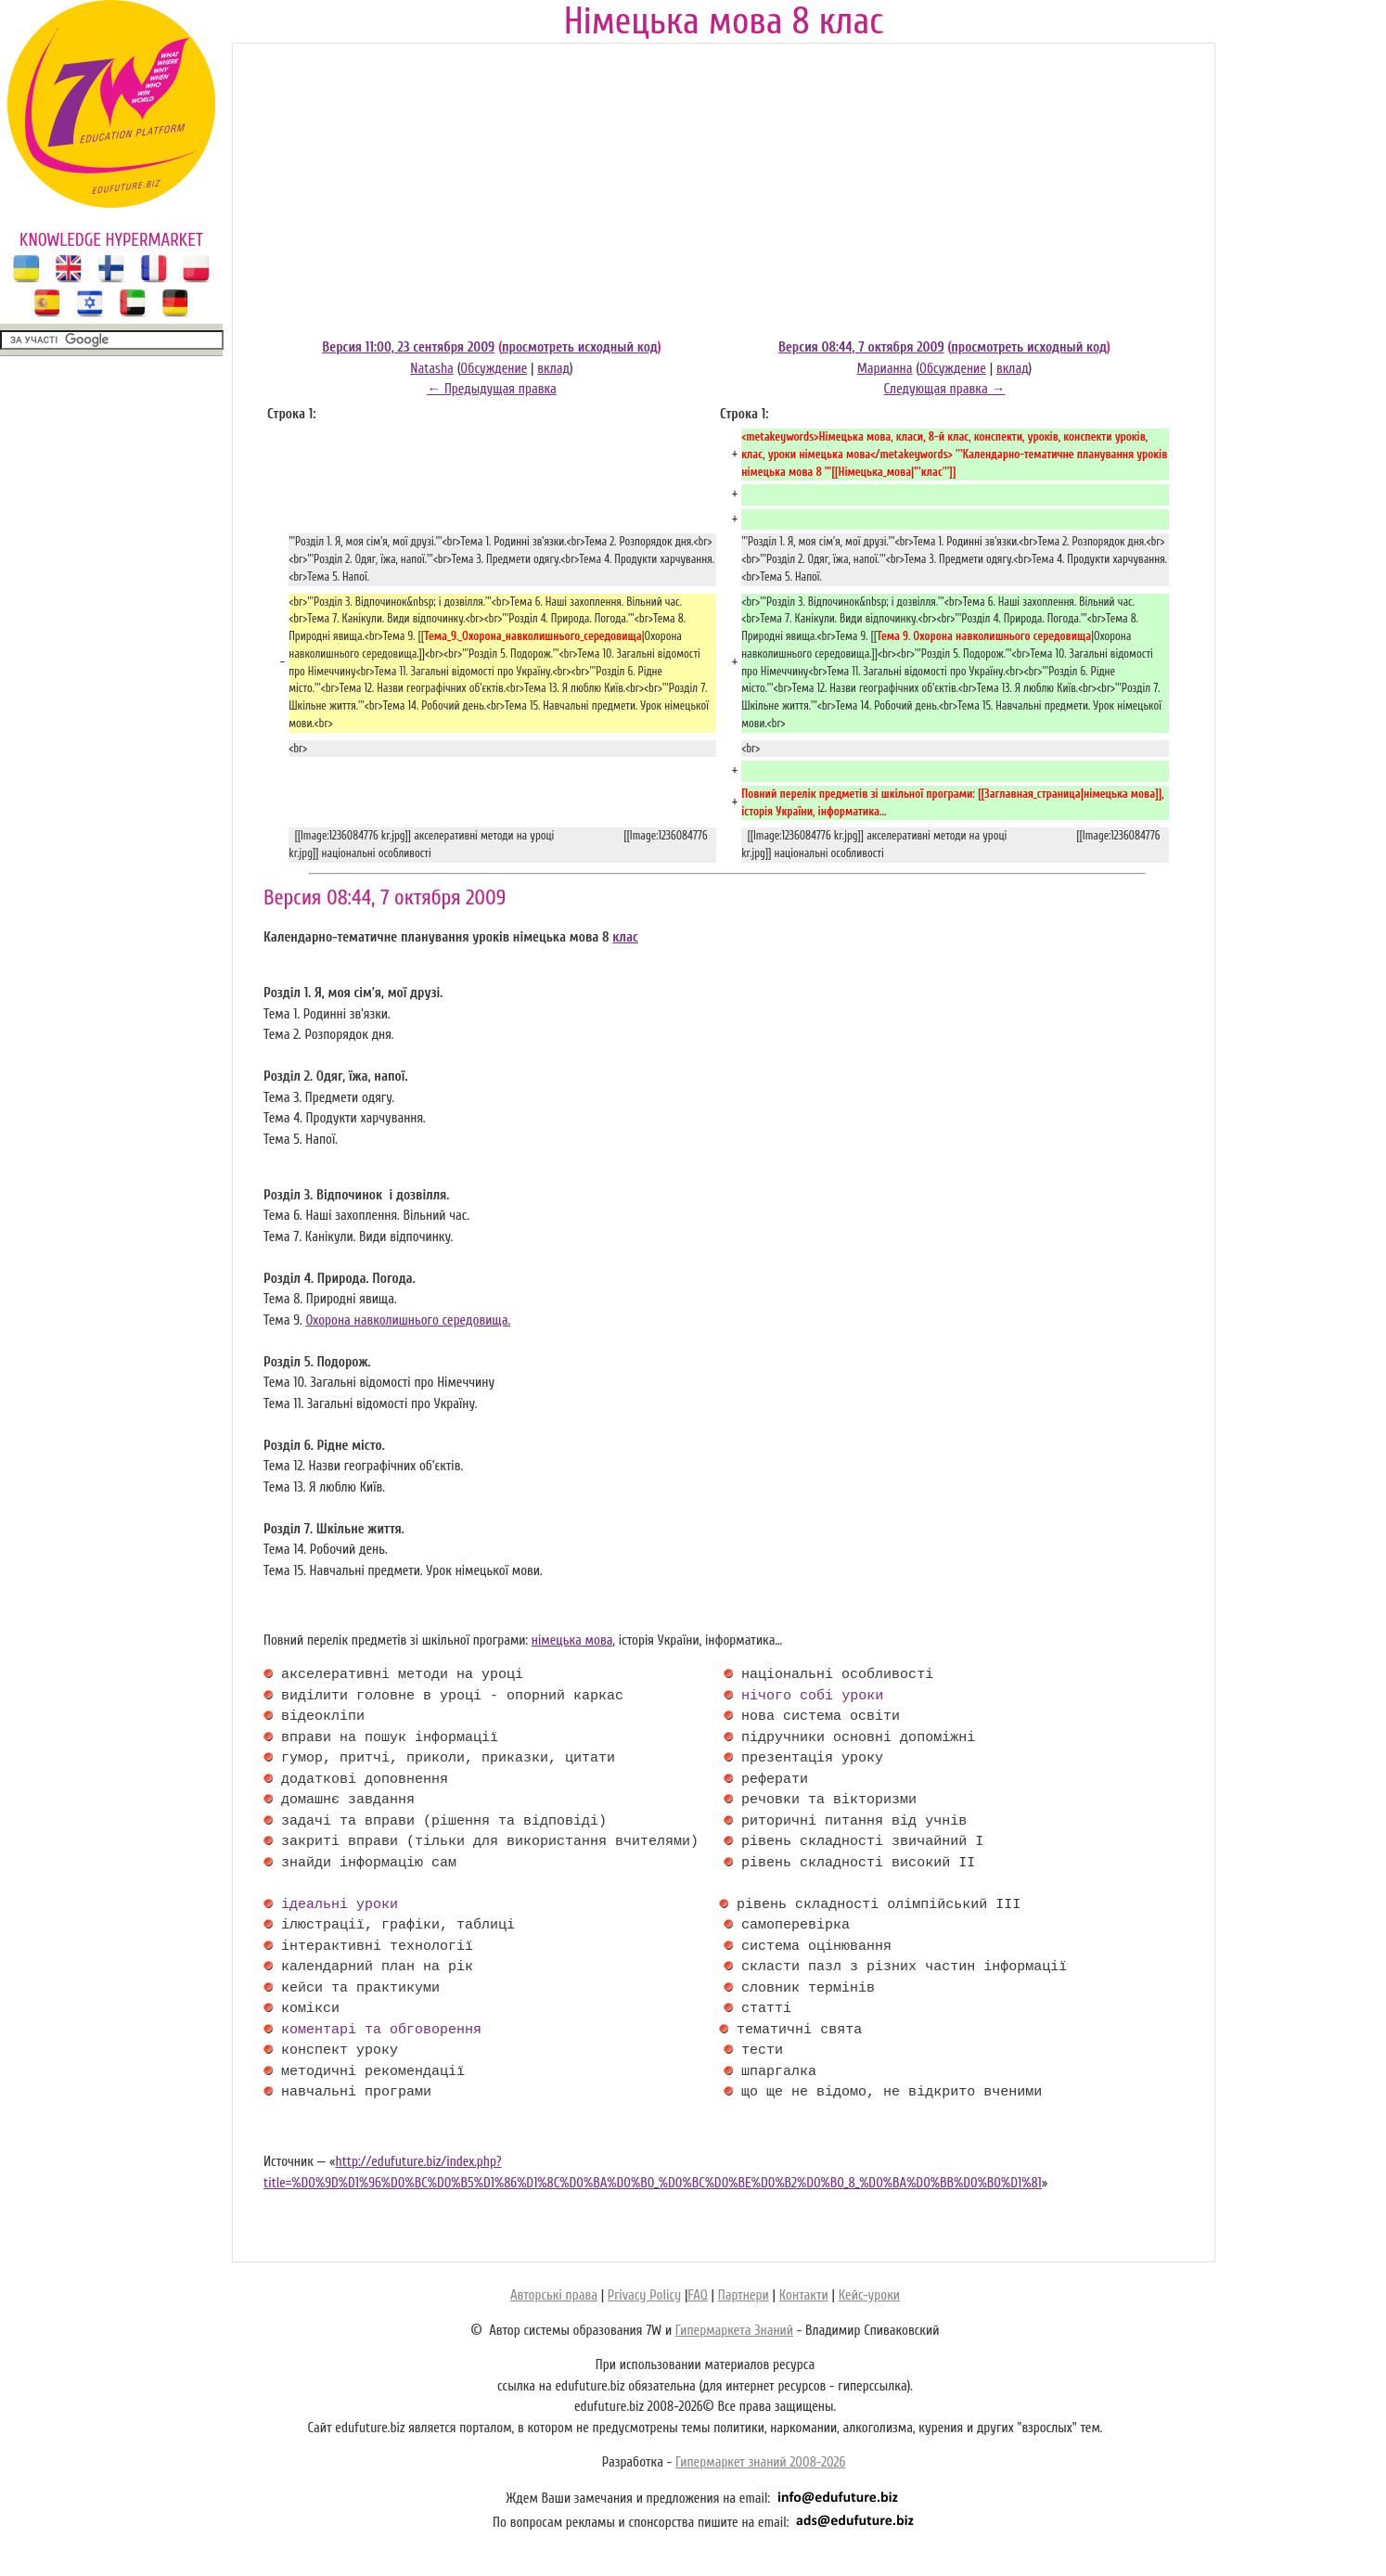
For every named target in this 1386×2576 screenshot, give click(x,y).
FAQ (697, 2295)
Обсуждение (493, 369)
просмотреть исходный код (580, 347)
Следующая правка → (945, 389)
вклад (553, 369)
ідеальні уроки (339, 1905)
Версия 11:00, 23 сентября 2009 (408, 347)
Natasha (432, 369)
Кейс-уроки (869, 2295)
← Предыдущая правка (492, 389)
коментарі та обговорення (381, 2030)
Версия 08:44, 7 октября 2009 (861, 347)
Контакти (803, 2295)
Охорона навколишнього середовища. (407, 1320)
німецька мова (572, 1640)
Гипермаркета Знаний (734, 2331)
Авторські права (553, 2295)
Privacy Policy (644, 2295)
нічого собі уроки (812, 1696)
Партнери (743, 2295)
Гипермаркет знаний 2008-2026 (760, 2462)
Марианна (885, 369)
